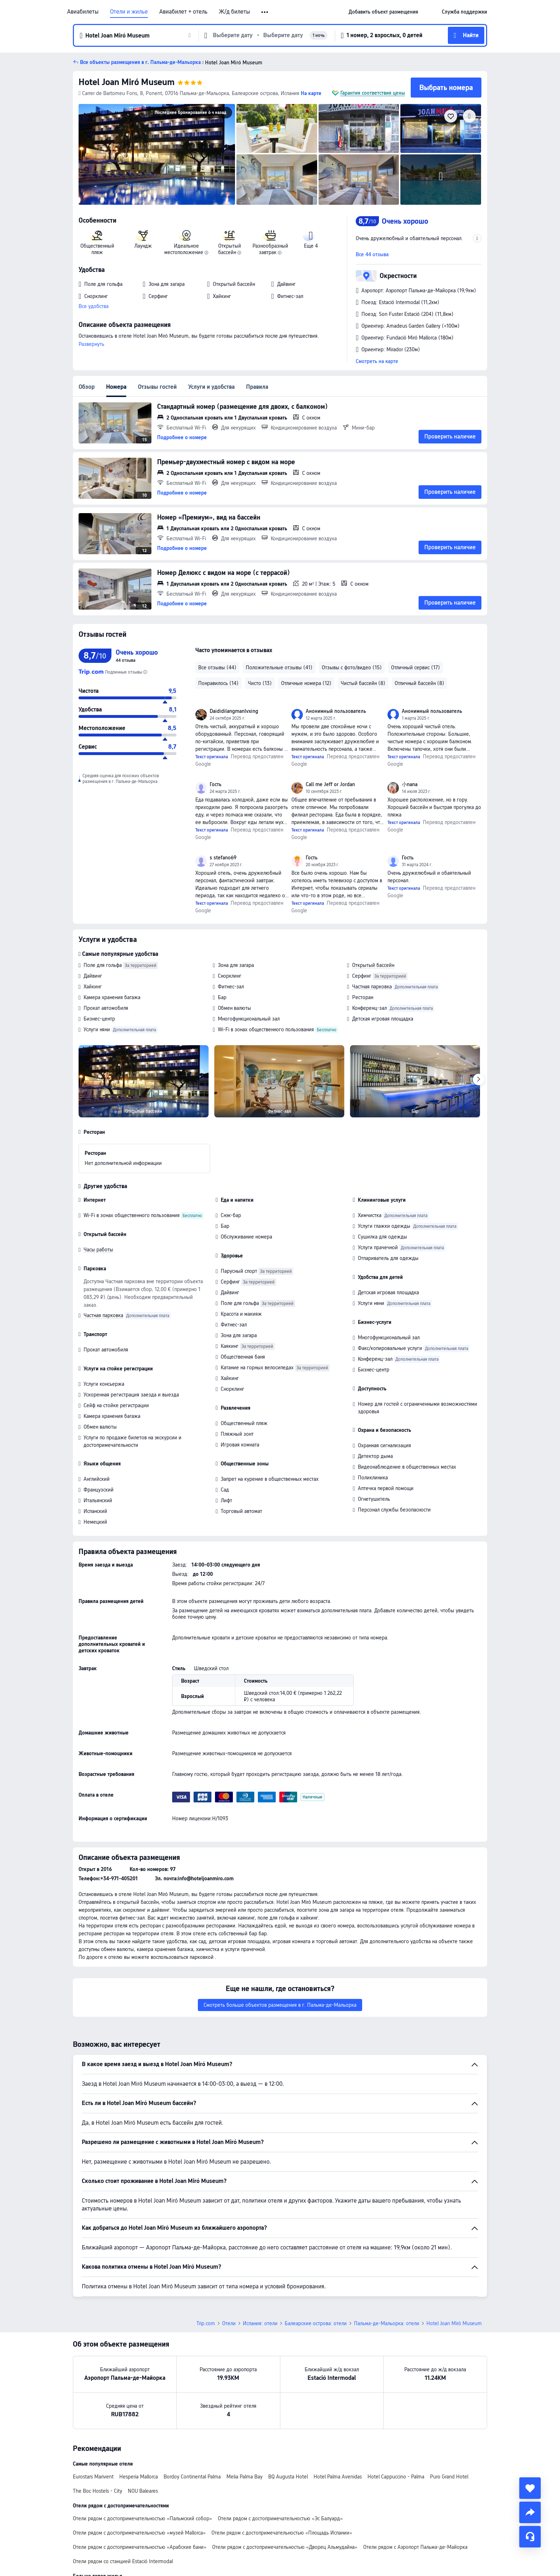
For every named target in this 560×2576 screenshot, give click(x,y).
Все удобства (94, 306)
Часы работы (98, 1249)
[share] (530, 2512)
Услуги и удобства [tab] (211, 386)
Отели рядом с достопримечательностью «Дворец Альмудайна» (285, 2547)
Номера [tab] (116, 386)
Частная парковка (372, 986)
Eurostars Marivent (93, 2477)
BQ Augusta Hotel (288, 2477)
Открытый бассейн (373, 965)
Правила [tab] (257, 386)
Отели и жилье (129, 12)
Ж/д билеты (234, 12)
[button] (265, 12)
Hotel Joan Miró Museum (127, 82)
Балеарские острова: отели (316, 2323)
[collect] (530, 2488)
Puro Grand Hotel (449, 2477)
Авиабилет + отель (183, 12)
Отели (229, 2323)
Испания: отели (260, 2323)
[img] (157, 154)
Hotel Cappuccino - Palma (396, 2477)
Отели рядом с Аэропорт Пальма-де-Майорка (415, 2547)
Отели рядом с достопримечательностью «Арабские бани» (139, 2547)
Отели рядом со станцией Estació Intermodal (123, 2561)
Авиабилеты (83, 12)
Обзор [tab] (87, 386)
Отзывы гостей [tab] (157, 386)
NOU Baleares (143, 2491)
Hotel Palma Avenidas (338, 2477)
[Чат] (530, 2536)
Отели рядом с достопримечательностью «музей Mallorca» (139, 2533)
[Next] (478, 1079)
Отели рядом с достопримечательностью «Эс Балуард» (280, 2518)
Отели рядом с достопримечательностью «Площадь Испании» (281, 2533)
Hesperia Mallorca (138, 2477)
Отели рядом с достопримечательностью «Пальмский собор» (142, 2518)
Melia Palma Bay (244, 2477)
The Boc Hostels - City (97, 2491)
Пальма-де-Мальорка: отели (386, 2323)
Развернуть (91, 344)
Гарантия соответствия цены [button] (372, 93)
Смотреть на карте (377, 361)
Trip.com (205, 2323)
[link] (383, 12)
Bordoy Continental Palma (192, 2477)
